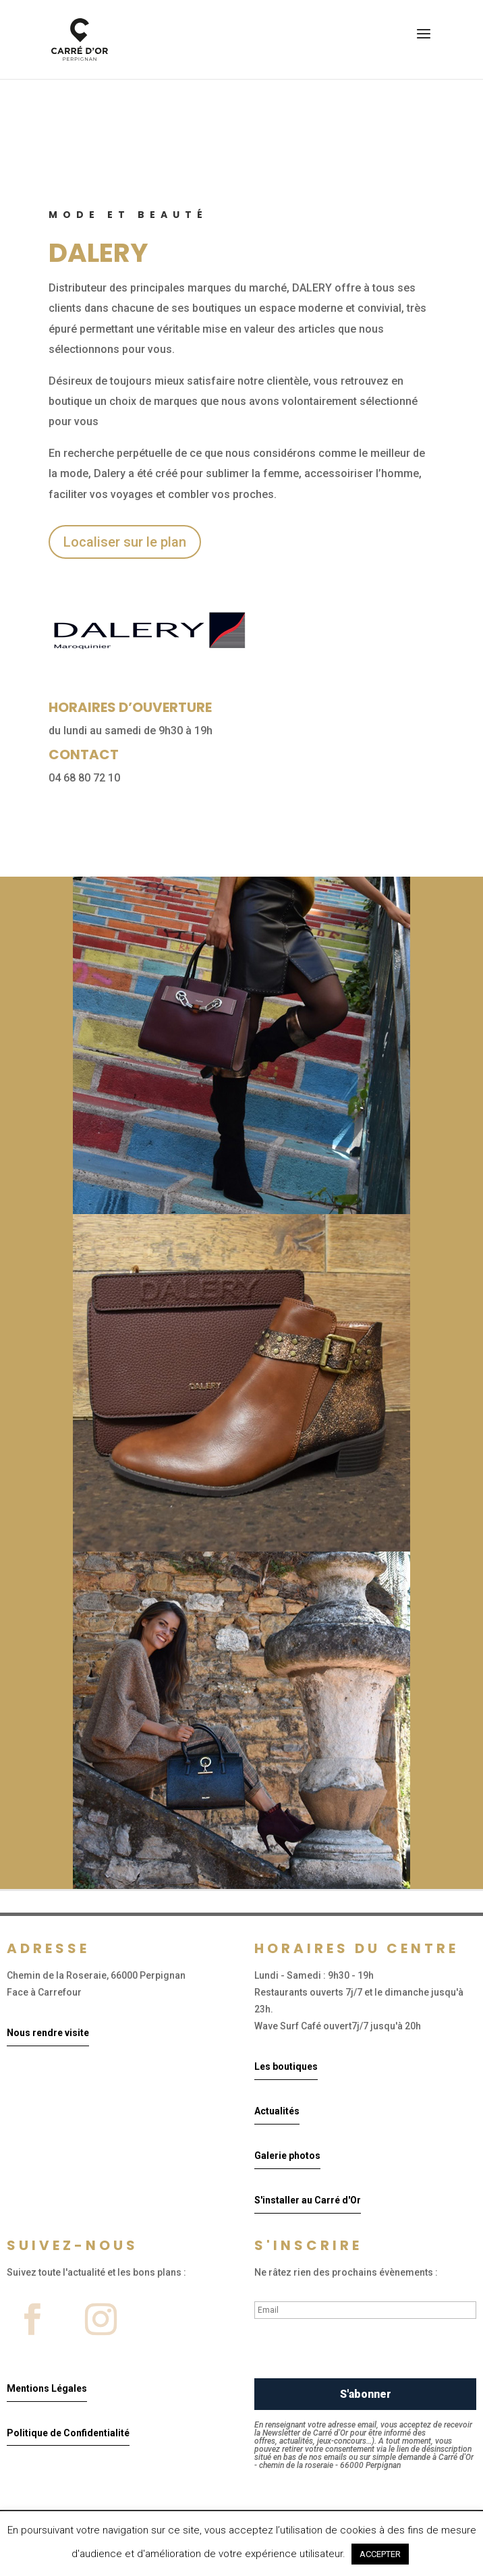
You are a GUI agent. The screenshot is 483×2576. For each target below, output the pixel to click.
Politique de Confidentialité (68, 2433)
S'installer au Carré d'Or (307, 2200)
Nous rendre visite (48, 2032)
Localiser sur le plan (124, 542)
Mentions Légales (47, 2388)
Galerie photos (287, 2155)
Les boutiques (286, 2066)
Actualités (277, 2111)
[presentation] (356, 2352)
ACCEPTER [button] (380, 2554)
